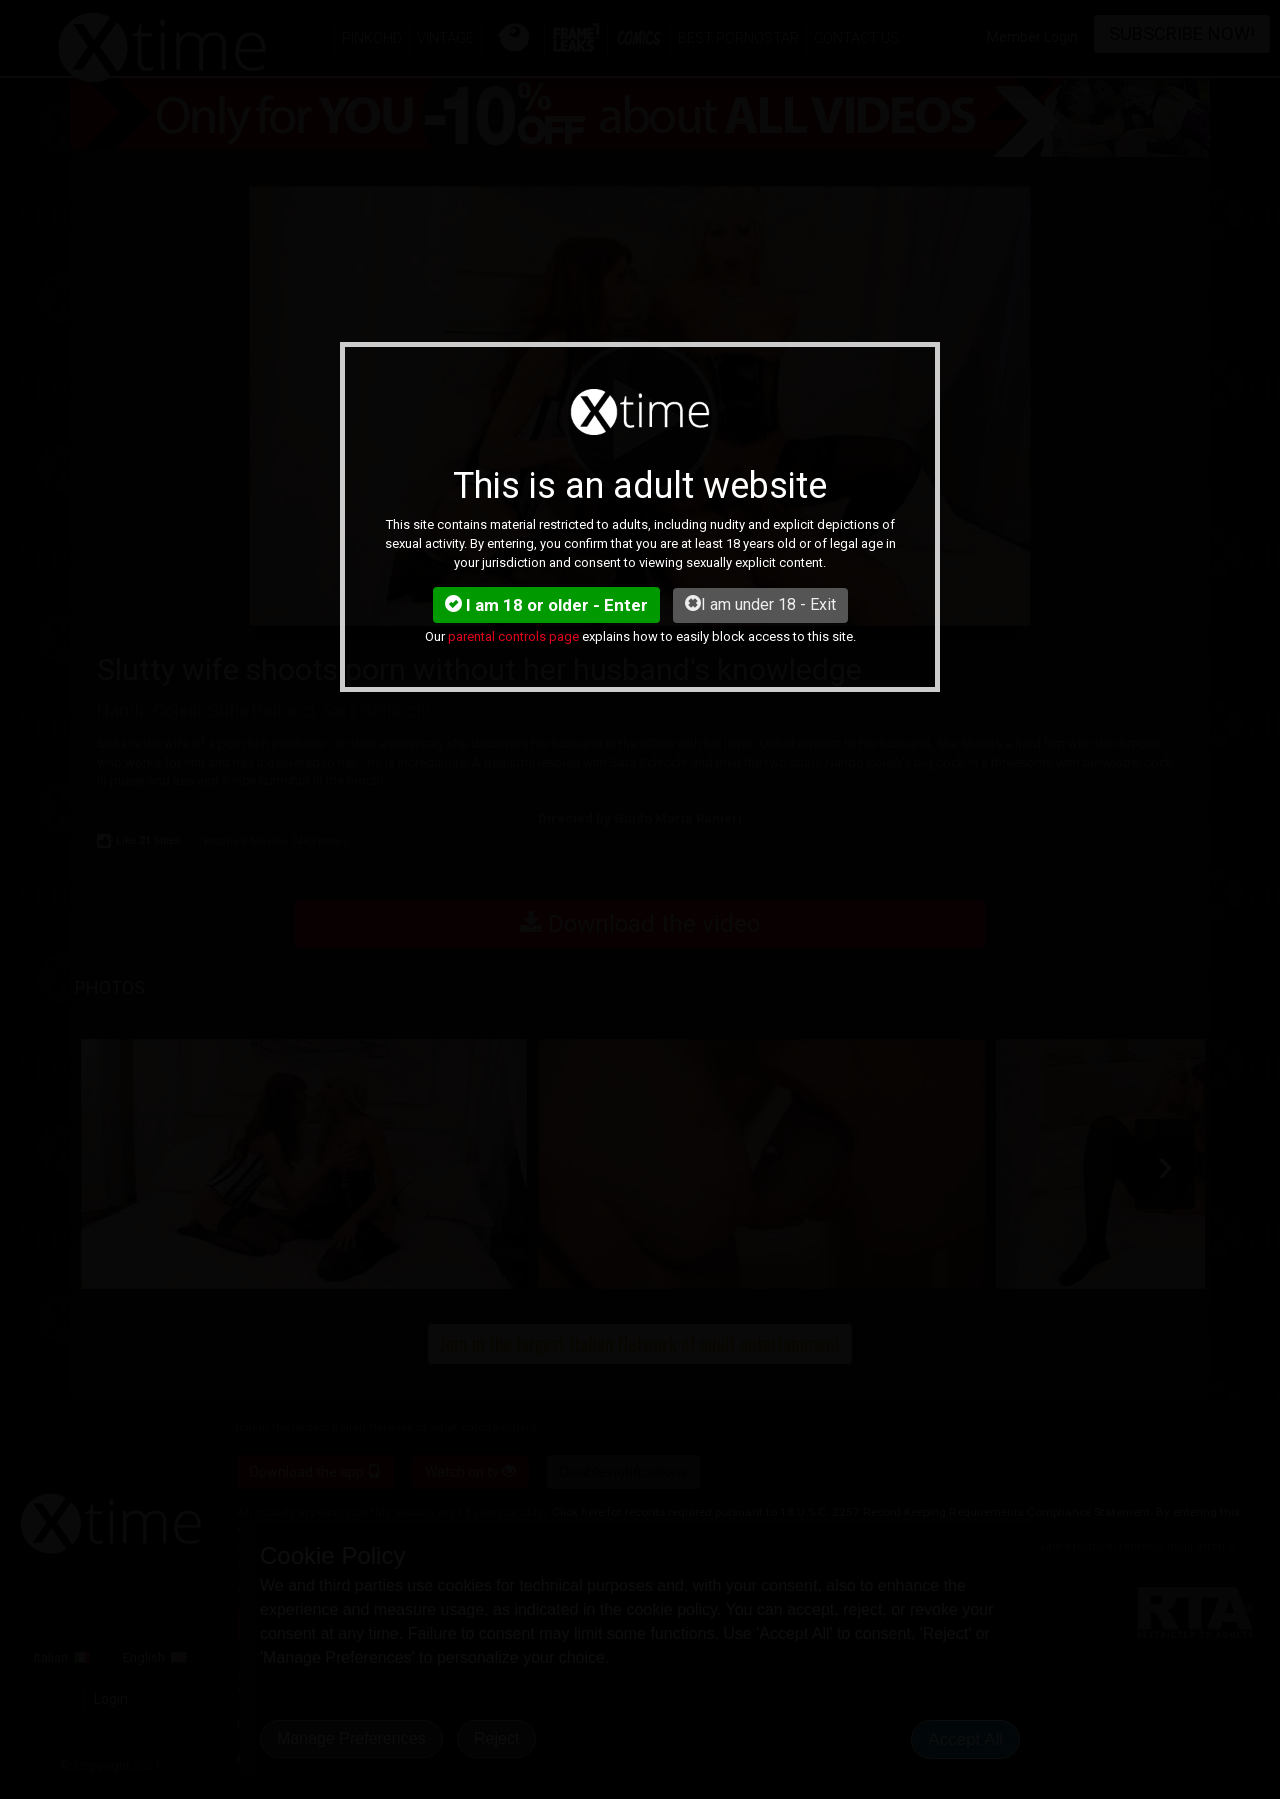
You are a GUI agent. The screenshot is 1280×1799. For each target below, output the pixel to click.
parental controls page (513, 636)
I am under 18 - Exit (760, 604)
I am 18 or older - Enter (546, 605)
